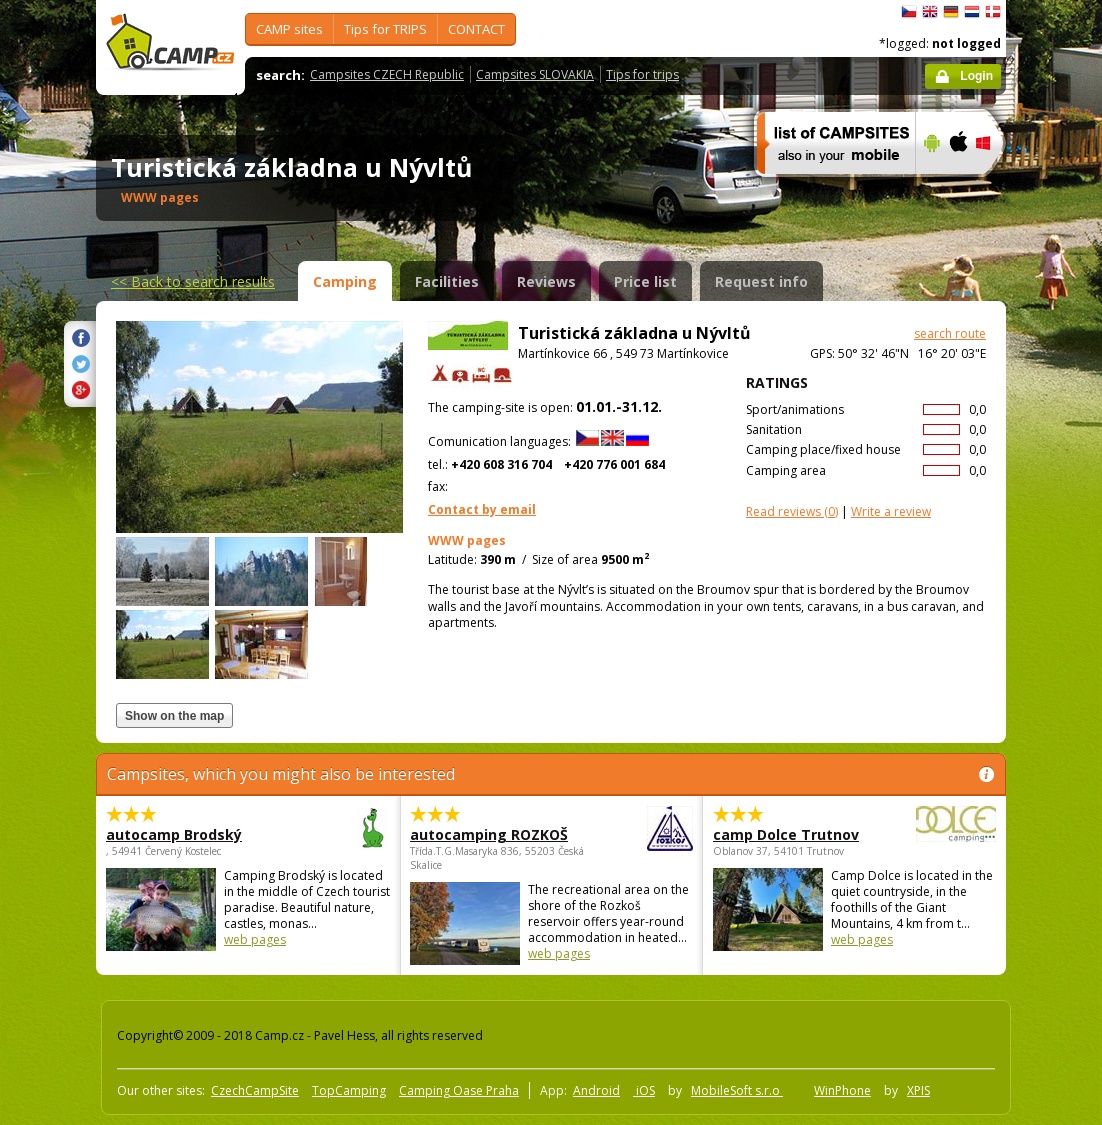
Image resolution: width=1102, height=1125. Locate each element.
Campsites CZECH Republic (387, 74)
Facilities (447, 281)
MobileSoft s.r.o (737, 1090)
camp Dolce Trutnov (799, 834)
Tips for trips (642, 74)
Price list (645, 281)
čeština (909, 12)
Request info (761, 281)
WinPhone (842, 1090)
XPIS (918, 1090)
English (930, 12)
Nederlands (972, 12)
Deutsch (951, 12)
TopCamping (349, 1090)
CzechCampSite (255, 1090)
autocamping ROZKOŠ (496, 834)
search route (950, 333)
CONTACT (476, 29)
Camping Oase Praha (459, 1090)
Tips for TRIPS (385, 29)
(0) (792, 511)
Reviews (546, 281)
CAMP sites (289, 29)
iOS (644, 1090)
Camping (345, 281)
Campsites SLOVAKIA (535, 74)
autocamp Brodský (193, 834)
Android (596, 1090)
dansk (993, 12)
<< (193, 281)
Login (976, 76)
